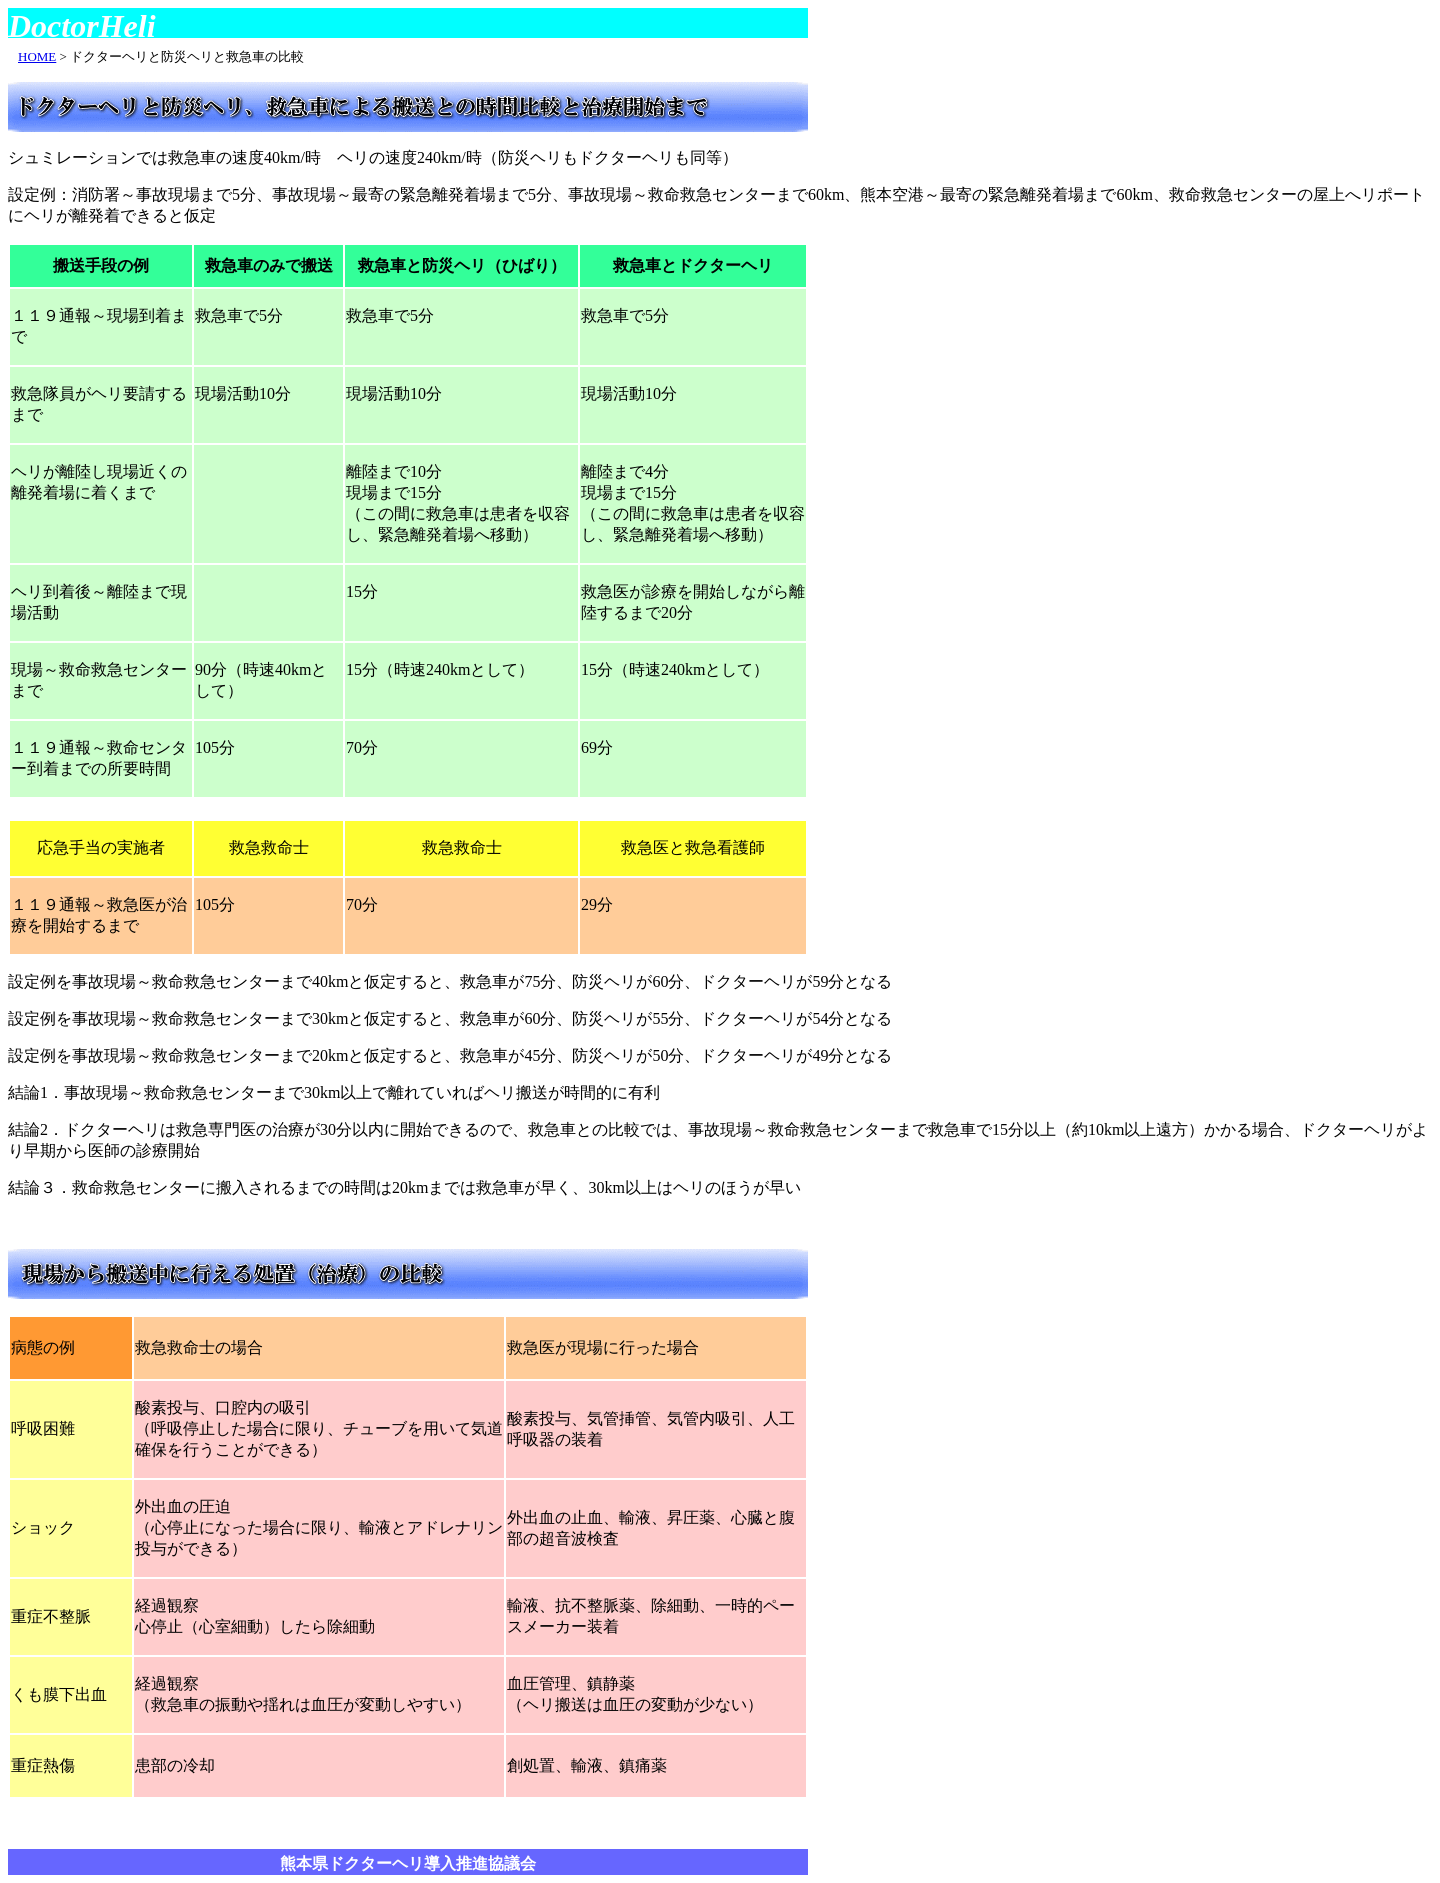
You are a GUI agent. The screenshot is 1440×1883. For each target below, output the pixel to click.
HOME (37, 56)
